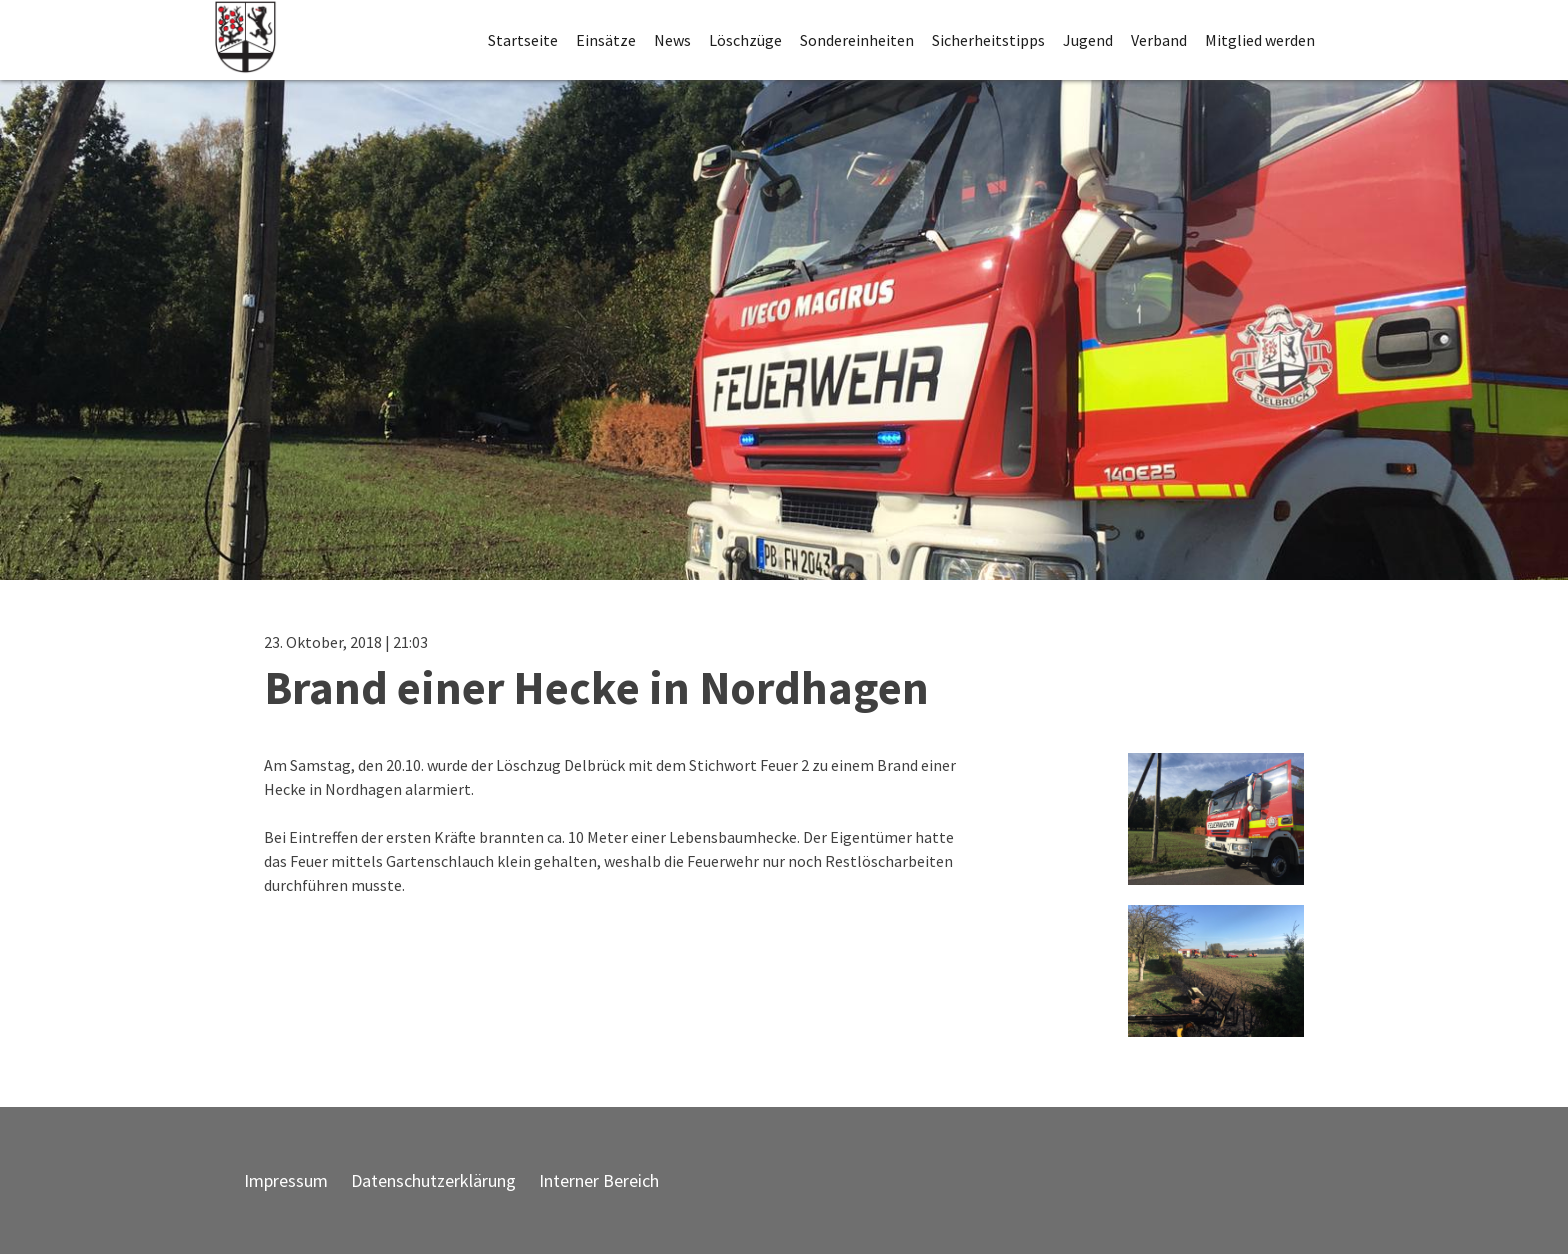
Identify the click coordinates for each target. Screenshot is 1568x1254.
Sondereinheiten (857, 40)
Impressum (286, 1180)
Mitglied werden (1260, 40)
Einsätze (606, 40)
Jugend (1088, 40)
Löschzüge (745, 40)
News (672, 40)
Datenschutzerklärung (433, 1180)
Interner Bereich (599, 1180)
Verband (1159, 40)
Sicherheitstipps (988, 40)
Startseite (523, 40)
